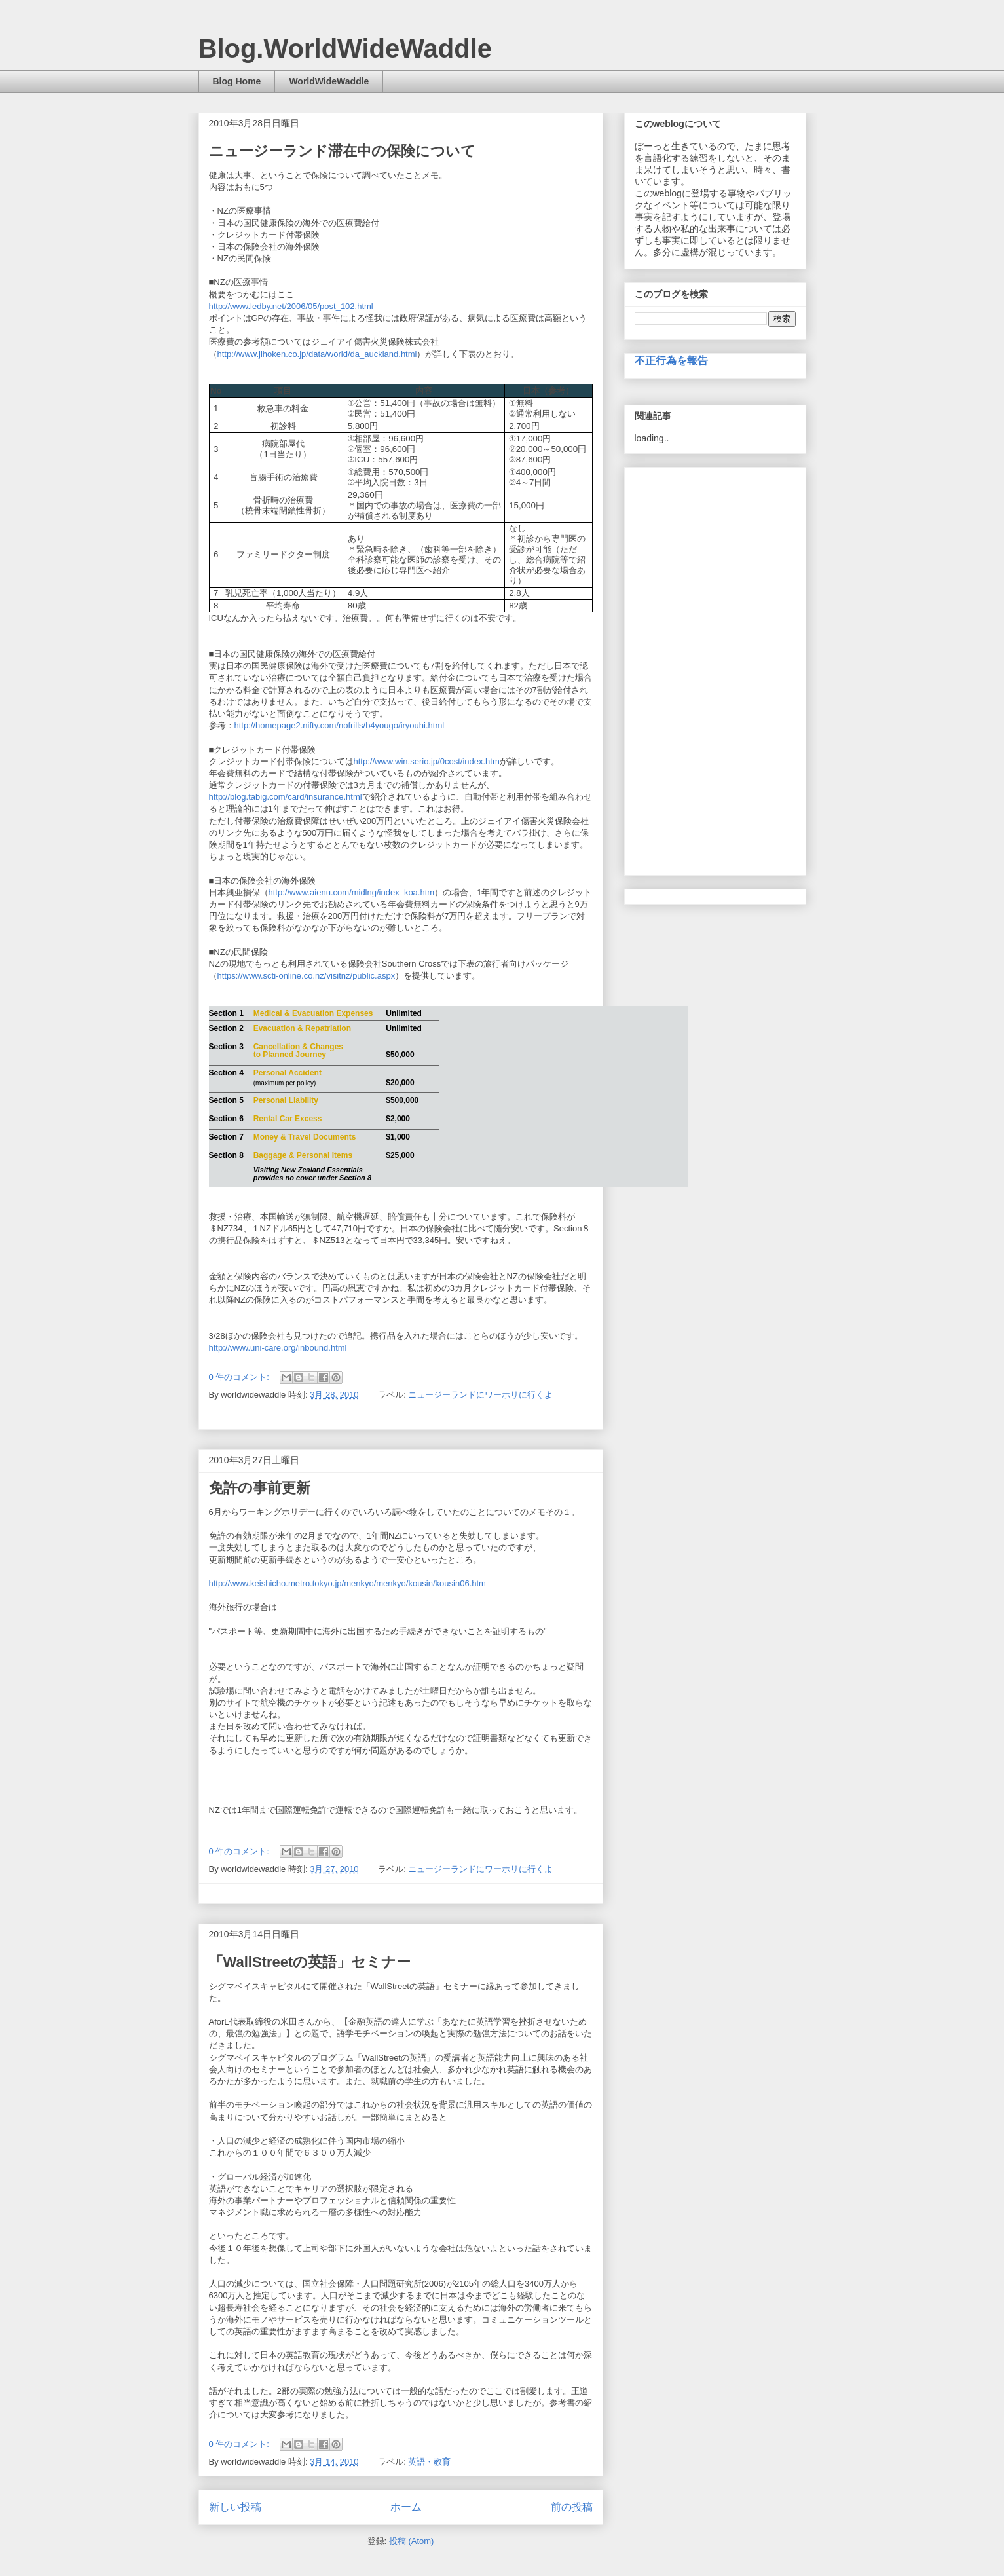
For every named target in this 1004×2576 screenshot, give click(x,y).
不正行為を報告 (671, 360)
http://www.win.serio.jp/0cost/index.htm (427, 761)
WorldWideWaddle (329, 81)
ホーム (406, 2506)
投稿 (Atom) (411, 2541)
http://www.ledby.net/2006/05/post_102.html (291, 306)
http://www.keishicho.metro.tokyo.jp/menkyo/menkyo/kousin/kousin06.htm (347, 1583)
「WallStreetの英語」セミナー (310, 1962)
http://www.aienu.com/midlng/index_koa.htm (352, 892)
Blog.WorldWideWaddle (345, 48)
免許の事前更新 (259, 1488)
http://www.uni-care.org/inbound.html (278, 1348)
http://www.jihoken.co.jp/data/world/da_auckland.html (317, 354)
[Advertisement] (715, 668)
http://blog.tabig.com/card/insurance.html (285, 797)
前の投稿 (572, 2506)
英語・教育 (429, 2462)
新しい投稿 (235, 2506)
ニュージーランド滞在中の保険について (342, 151)
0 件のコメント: (240, 1377)
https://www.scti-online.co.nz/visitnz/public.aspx (306, 975)
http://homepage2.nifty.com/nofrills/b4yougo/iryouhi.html (339, 725)
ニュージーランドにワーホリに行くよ (480, 1395)
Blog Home (237, 81)
